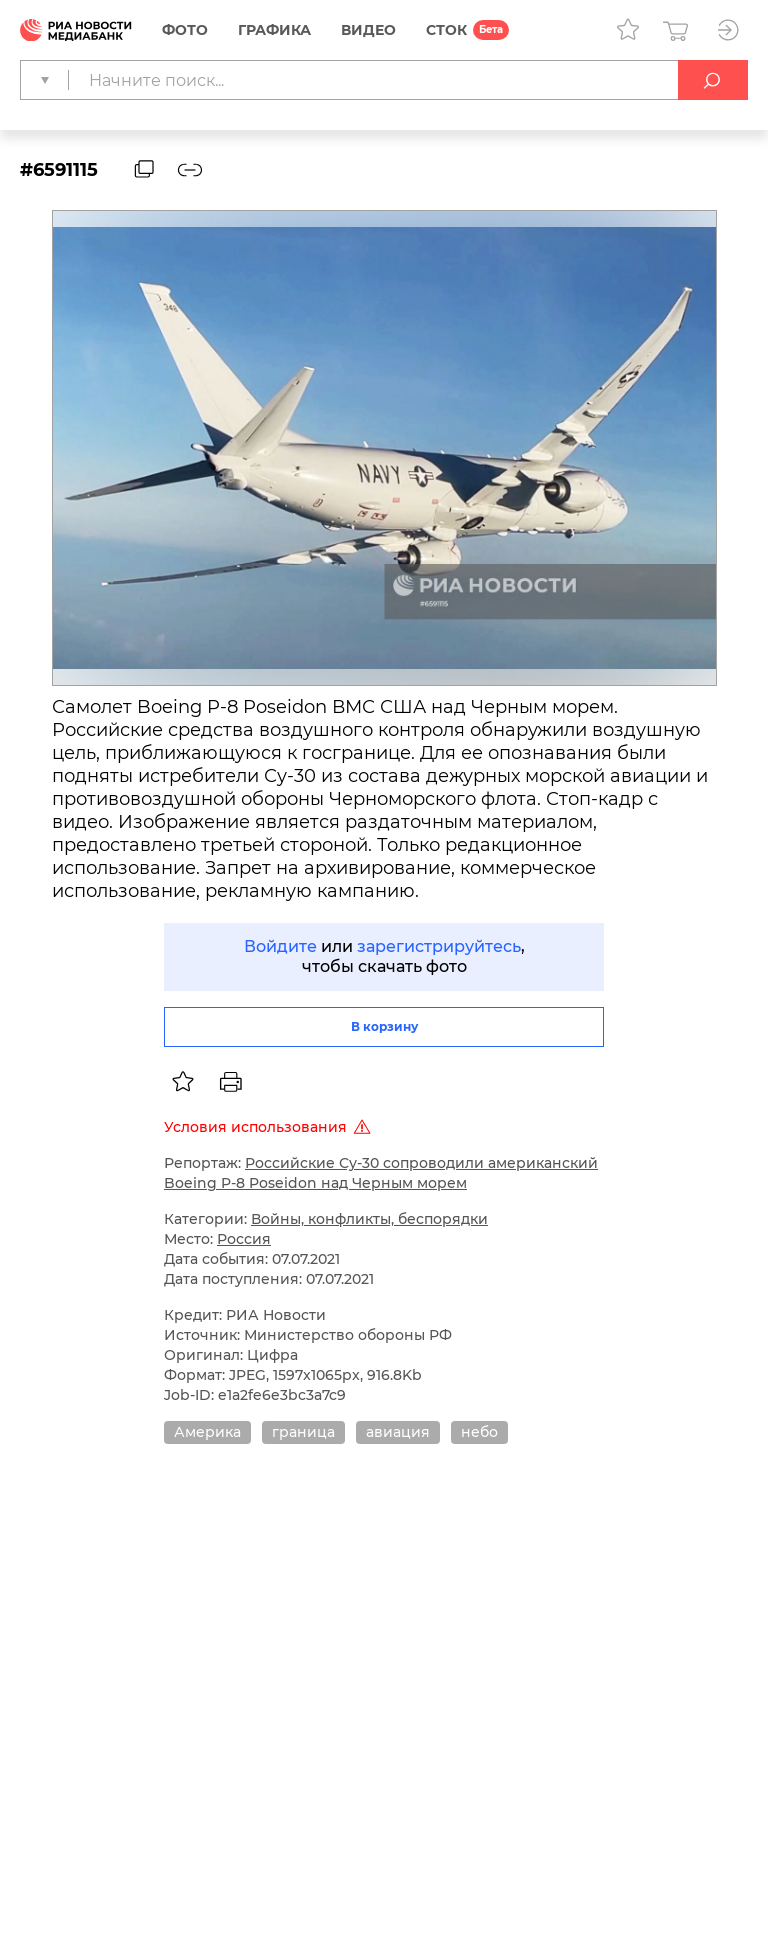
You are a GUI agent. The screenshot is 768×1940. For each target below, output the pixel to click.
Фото (185, 30)
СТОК (446, 30)
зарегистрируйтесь (439, 946)
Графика (274, 30)
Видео (368, 30)
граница (303, 1432)
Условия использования (270, 1127)
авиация (398, 1432)
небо (479, 1432)
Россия (244, 1239)
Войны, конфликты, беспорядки (369, 1219)
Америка (207, 1432)
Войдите (280, 946)
